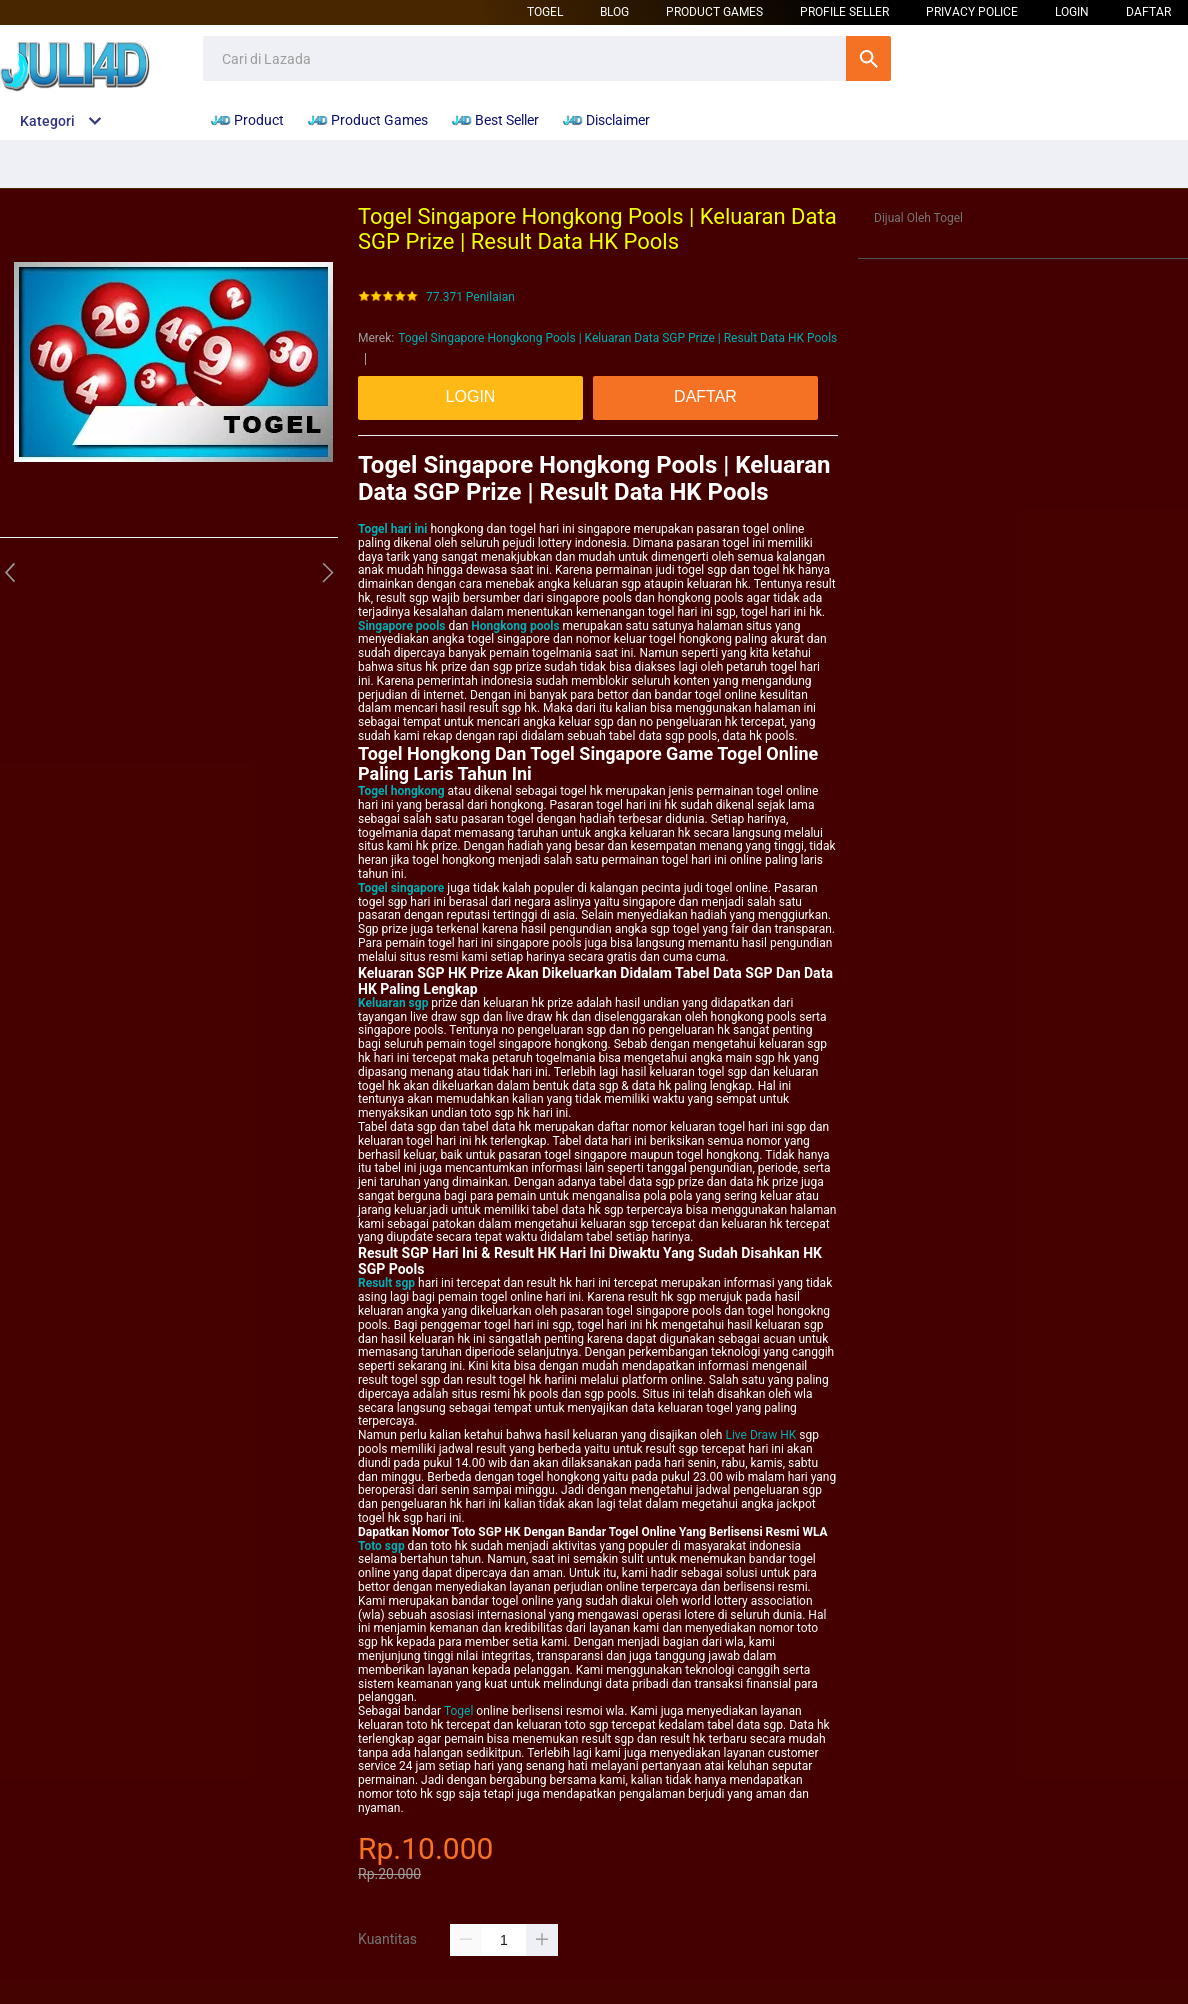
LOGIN (1072, 12)
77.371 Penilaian (470, 297)
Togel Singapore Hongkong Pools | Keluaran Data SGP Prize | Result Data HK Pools (617, 338)
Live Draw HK (760, 1435)
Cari (868, 58)
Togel (545, 12)
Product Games (714, 12)
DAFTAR (1148, 12)
